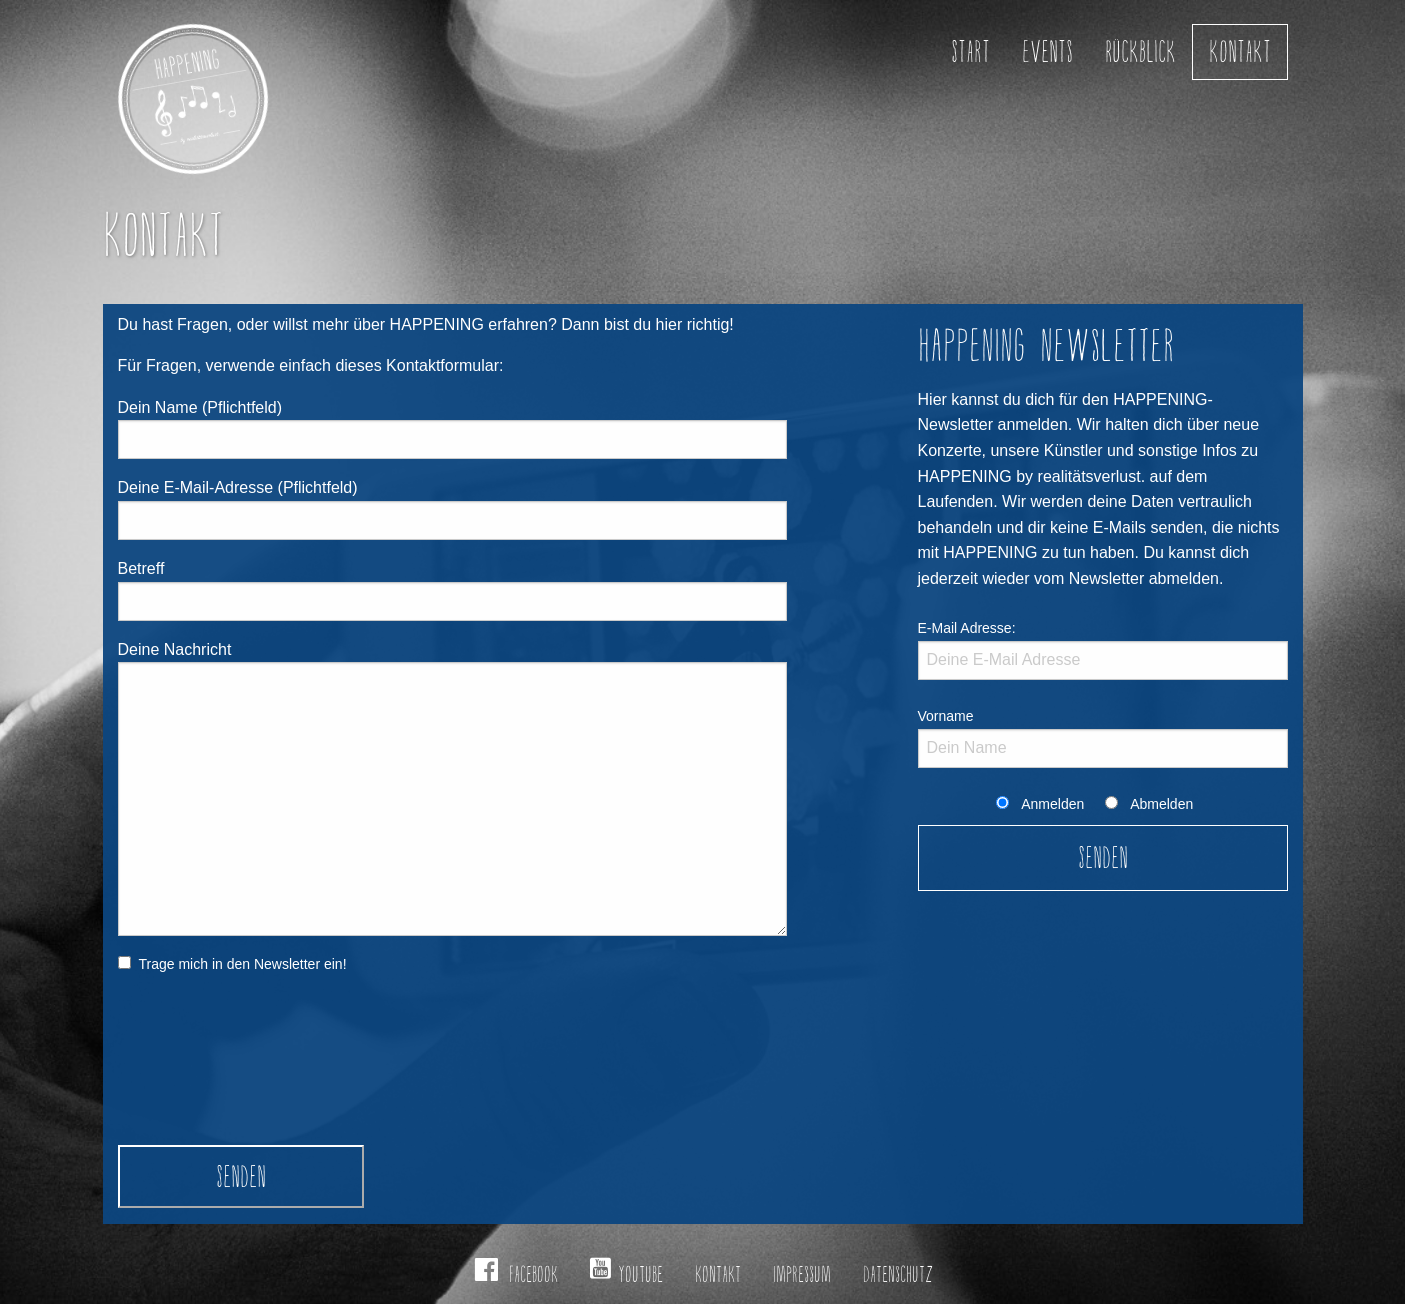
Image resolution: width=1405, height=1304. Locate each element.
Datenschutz (898, 1274)
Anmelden (1052, 804)
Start (970, 51)
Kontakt (1240, 51)
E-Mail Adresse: (967, 628)
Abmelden (1161, 804)
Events (1047, 51)
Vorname (946, 716)
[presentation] (200, 1073)
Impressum (802, 1274)
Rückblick (1140, 51)
